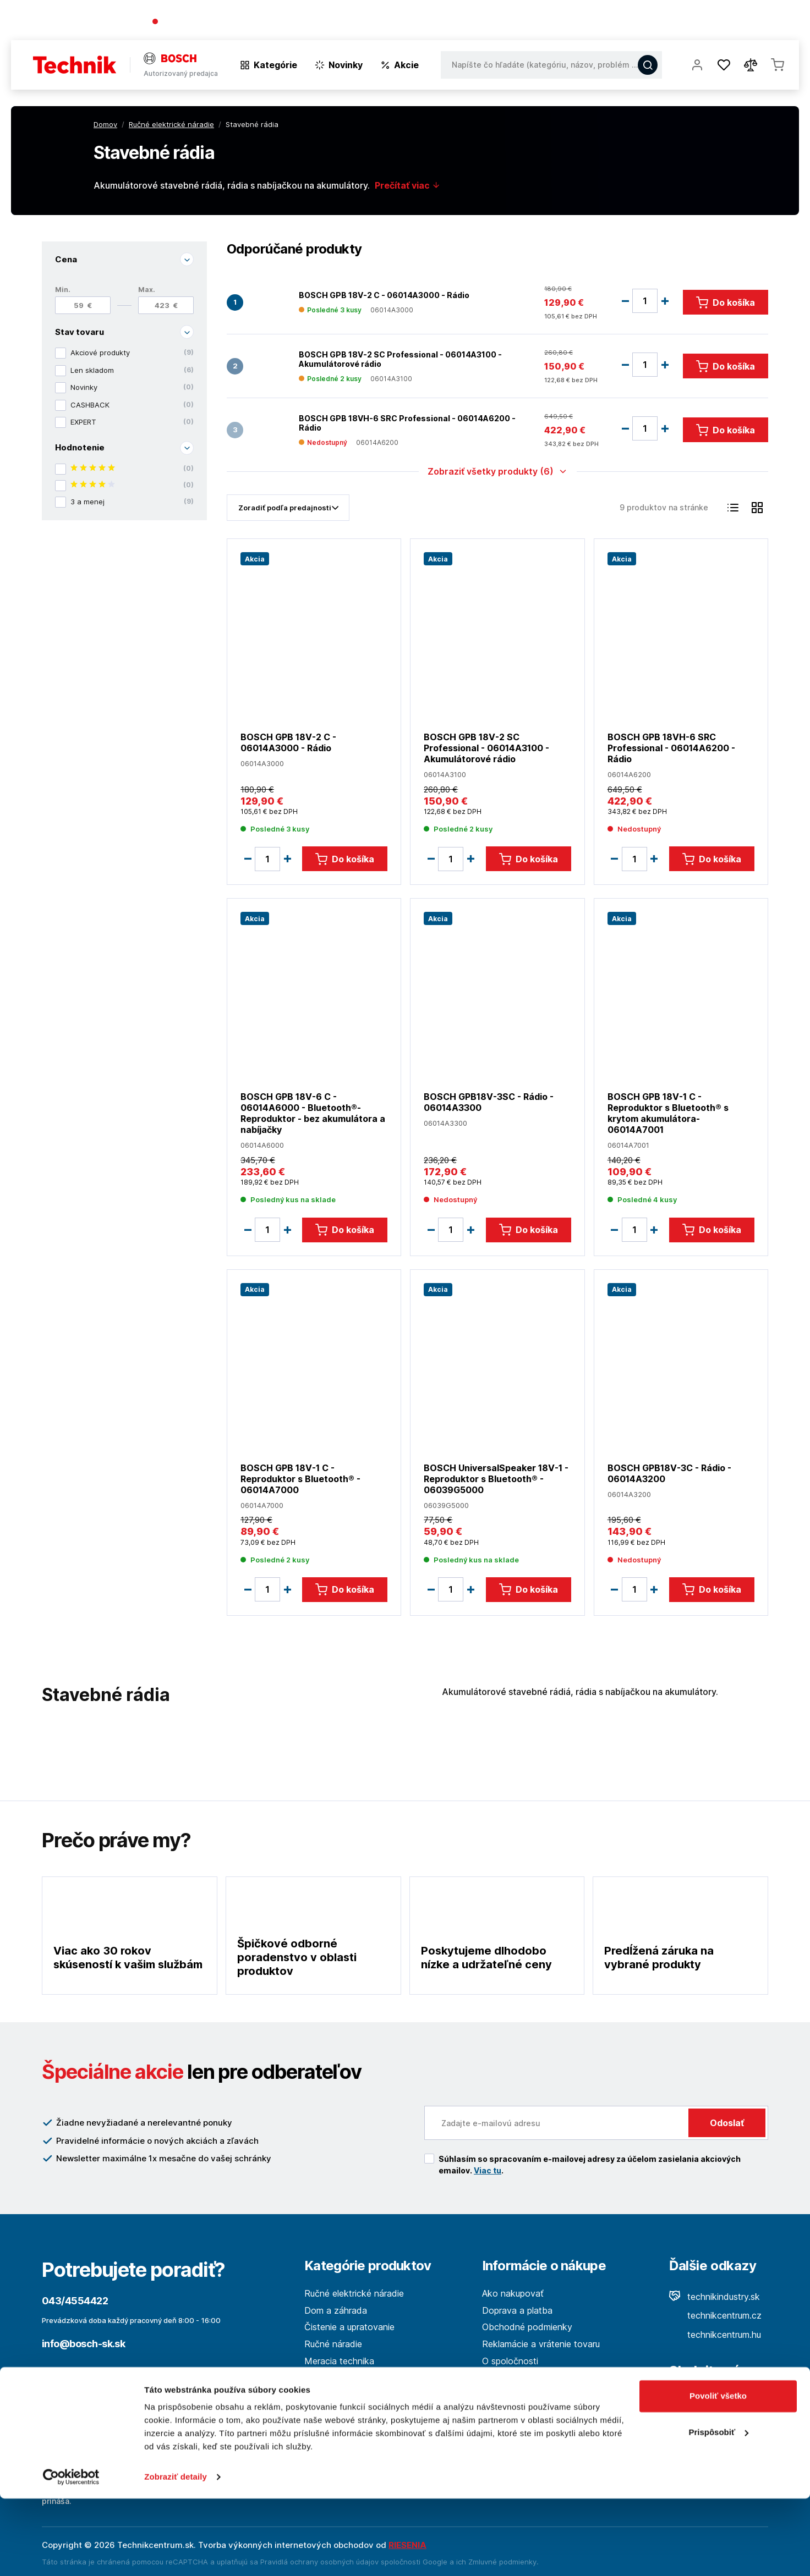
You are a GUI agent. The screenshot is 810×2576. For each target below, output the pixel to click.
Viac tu (487, 2170)
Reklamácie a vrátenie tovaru (541, 2343)
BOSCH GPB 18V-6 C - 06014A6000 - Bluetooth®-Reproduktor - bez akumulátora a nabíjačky (312, 1113)
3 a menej (132, 501)
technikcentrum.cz (715, 2315)
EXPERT (132, 422)
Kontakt (782, 22)
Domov (105, 124)
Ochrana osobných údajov (535, 2394)
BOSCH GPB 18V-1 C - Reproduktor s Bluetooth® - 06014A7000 (300, 1478)
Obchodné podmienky (527, 2326)
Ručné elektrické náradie (354, 2293)
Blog (692, 22)
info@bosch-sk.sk (83, 2343)
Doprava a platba (517, 2310)
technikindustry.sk (714, 2296)
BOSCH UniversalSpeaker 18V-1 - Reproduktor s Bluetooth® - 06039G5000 (496, 1478)
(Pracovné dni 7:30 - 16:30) (277, 22)
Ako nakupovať (513, 2293)
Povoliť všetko (718, 2473)
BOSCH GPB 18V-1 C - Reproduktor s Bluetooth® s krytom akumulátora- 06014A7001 (668, 1113)
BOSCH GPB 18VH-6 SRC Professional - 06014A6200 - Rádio (407, 422)
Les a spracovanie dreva (354, 2377)
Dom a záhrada (335, 2310)
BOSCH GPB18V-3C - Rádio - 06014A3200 (669, 1473)
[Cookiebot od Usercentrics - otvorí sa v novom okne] (71, 2554)
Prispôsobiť (718, 2509)
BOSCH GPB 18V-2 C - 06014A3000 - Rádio (384, 295)
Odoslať (727, 2122)
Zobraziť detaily (175, 2554)
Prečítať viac (408, 184)
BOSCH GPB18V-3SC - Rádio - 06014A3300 (489, 1102)
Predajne (734, 22)
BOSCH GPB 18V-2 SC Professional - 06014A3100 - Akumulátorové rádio (400, 358)
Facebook (702, 2401)
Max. (146, 289)
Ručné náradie (333, 2343)
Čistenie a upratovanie (349, 2326)
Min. (62, 289)
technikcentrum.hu (715, 2334)
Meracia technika (339, 2360)
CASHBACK (132, 404)
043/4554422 (191, 22)
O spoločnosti (640, 22)
